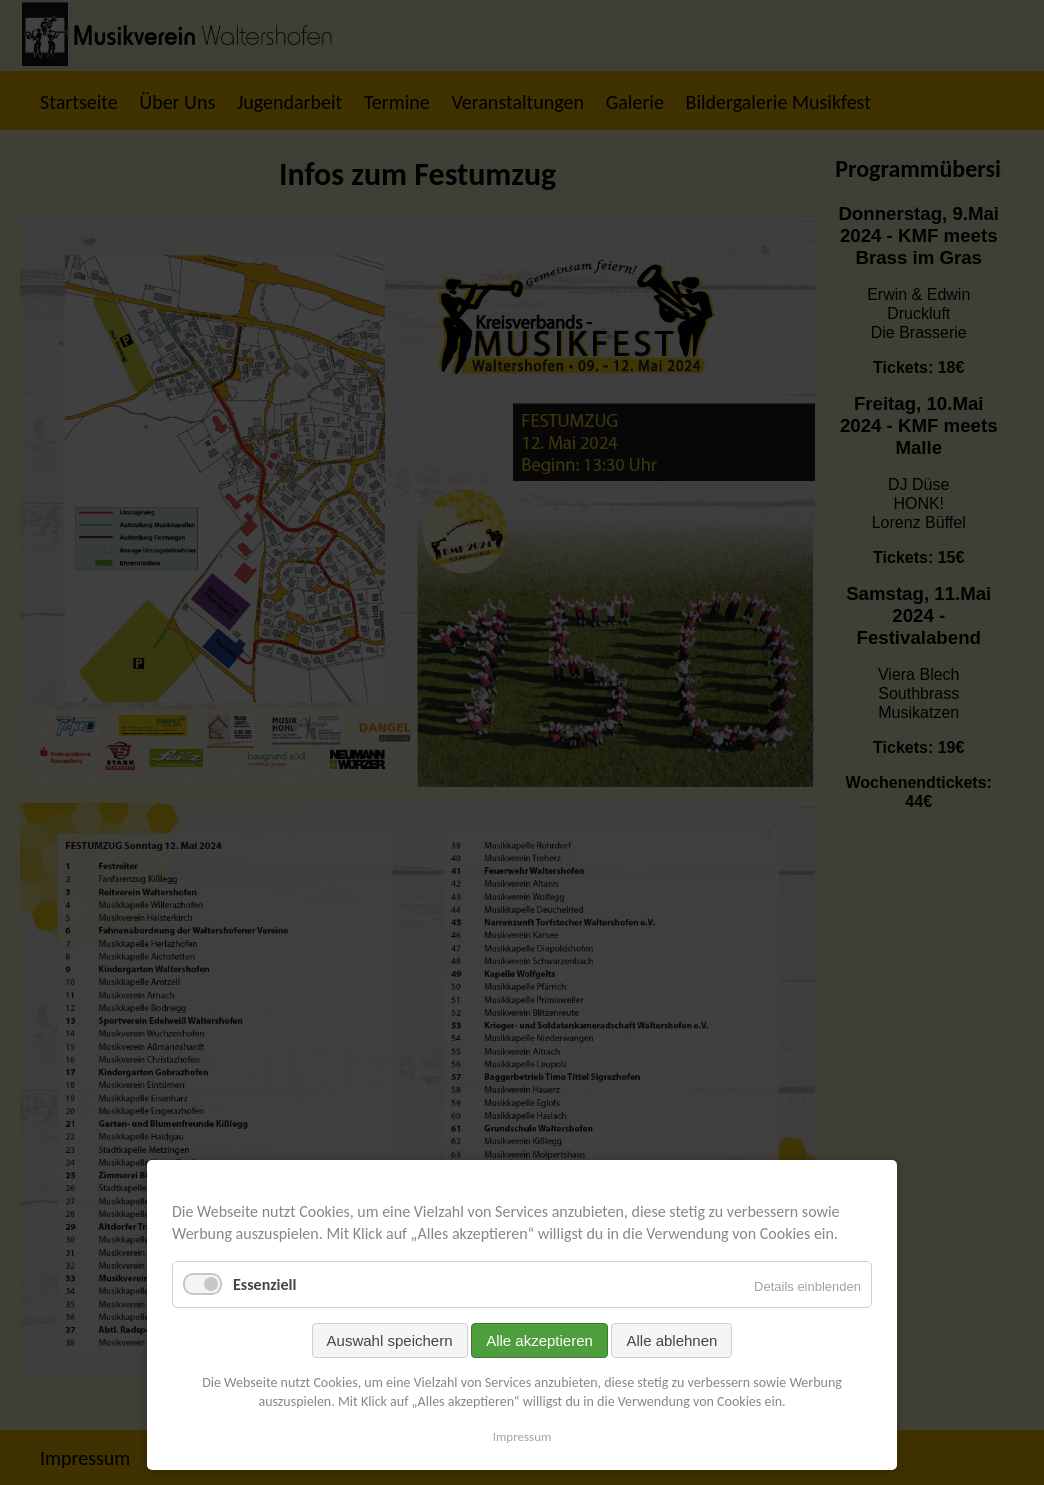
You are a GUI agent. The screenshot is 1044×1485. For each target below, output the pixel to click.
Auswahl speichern (390, 1340)
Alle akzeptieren (539, 1340)
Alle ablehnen (671, 1340)
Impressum (522, 1436)
